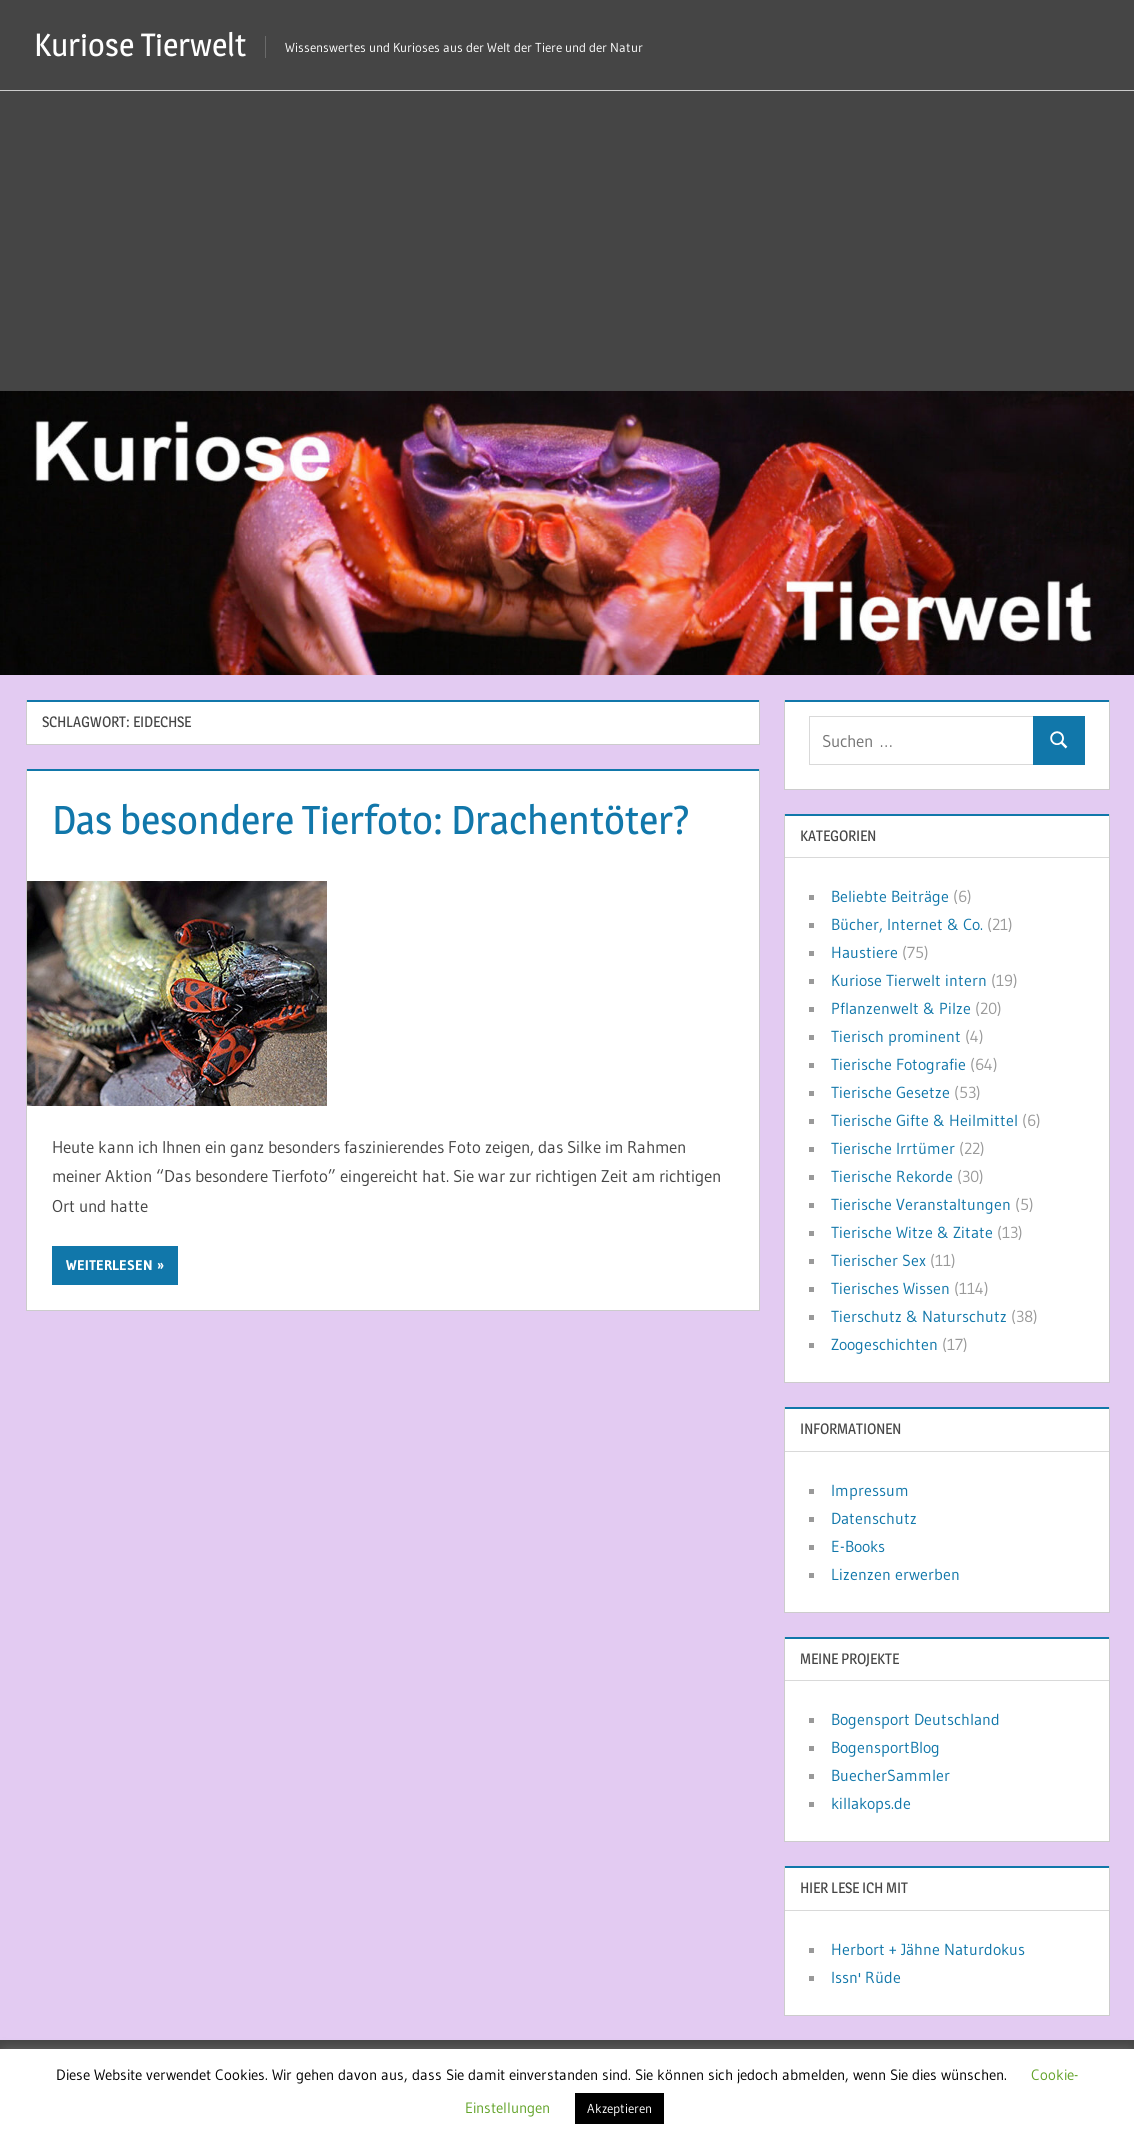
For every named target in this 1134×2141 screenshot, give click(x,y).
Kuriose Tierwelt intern (909, 980)
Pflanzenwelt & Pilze (901, 1008)
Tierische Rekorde (892, 1176)
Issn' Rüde (866, 1977)
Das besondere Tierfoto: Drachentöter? (371, 819)
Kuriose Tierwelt (140, 44)
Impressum (870, 1490)
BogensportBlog (885, 1747)
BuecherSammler (890, 1775)
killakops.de (871, 1803)
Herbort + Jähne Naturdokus (928, 1949)
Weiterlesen (109, 1265)
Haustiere (864, 952)
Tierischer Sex (878, 1260)
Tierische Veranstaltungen (921, 1204)
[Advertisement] (567, 241)
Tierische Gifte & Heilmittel (924, 1120)
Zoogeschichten (884, 1344)
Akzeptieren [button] (619, 2108)
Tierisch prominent (896, 1036)
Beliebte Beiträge (890, 896)
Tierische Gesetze (890, 1092)
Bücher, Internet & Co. (907, 924)
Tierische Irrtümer (893, 1148)
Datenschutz (874, 1518)
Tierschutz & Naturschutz (919, 1316)
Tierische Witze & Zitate (912, 1232)
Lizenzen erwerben (895, 1574)
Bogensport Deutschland (915, 1719)
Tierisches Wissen (890, 1288)
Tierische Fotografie (898, 1064)
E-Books (858, 1546)
